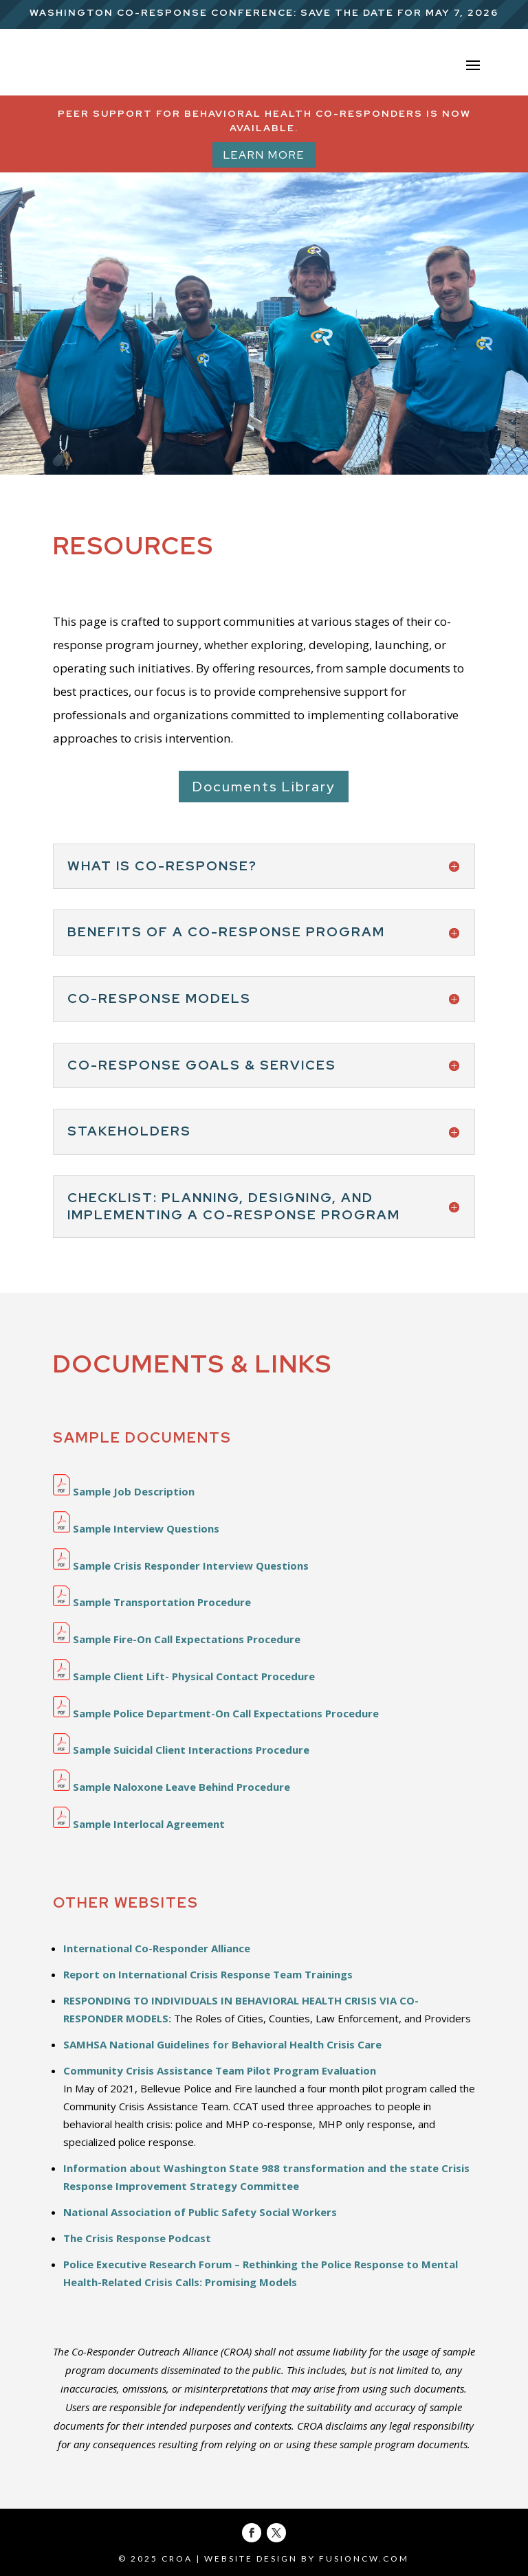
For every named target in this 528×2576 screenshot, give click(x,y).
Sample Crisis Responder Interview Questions (181, 1565)
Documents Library (263, 786)
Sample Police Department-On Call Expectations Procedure (216, 1713)
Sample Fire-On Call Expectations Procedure (176, 1639)
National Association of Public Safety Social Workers (200, 2212)
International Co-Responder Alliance (156, 1948)
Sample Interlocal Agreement (139, 1824)
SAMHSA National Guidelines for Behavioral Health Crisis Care (222, 2044)
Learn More (264, 155)
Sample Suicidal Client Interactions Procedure (181, 1749)
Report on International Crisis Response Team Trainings (208, 1974)
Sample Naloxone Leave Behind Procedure (171, 1787)
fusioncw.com (364, 2558)
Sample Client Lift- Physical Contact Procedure (184, 1676)
